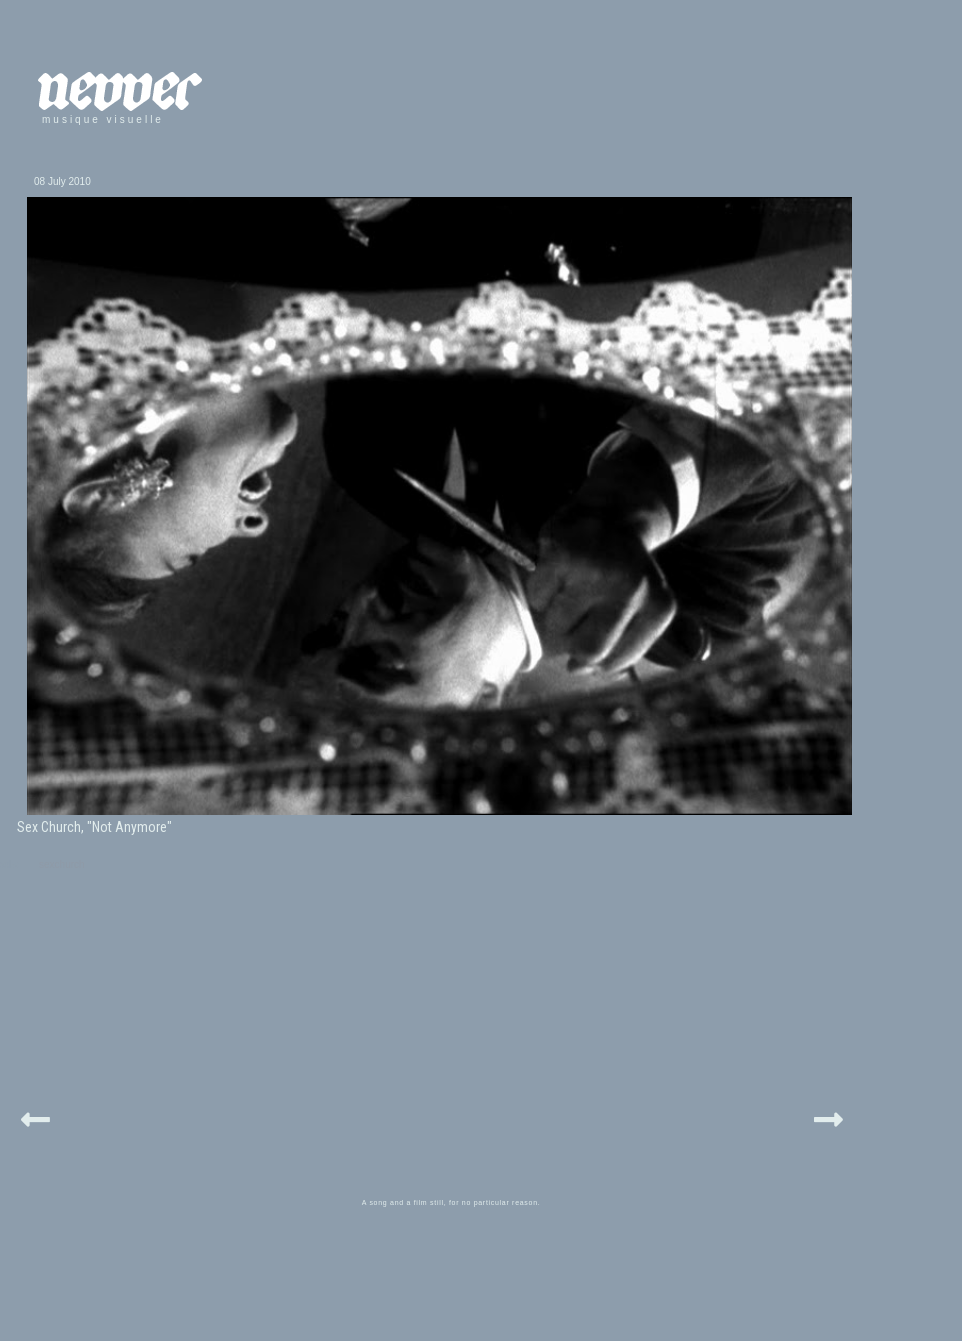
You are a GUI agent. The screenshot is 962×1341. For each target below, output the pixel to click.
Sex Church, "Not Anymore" (94, 827)
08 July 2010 (62, 181)
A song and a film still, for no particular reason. (451, 1202)
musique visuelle (103, 119)
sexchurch (62, 864)
